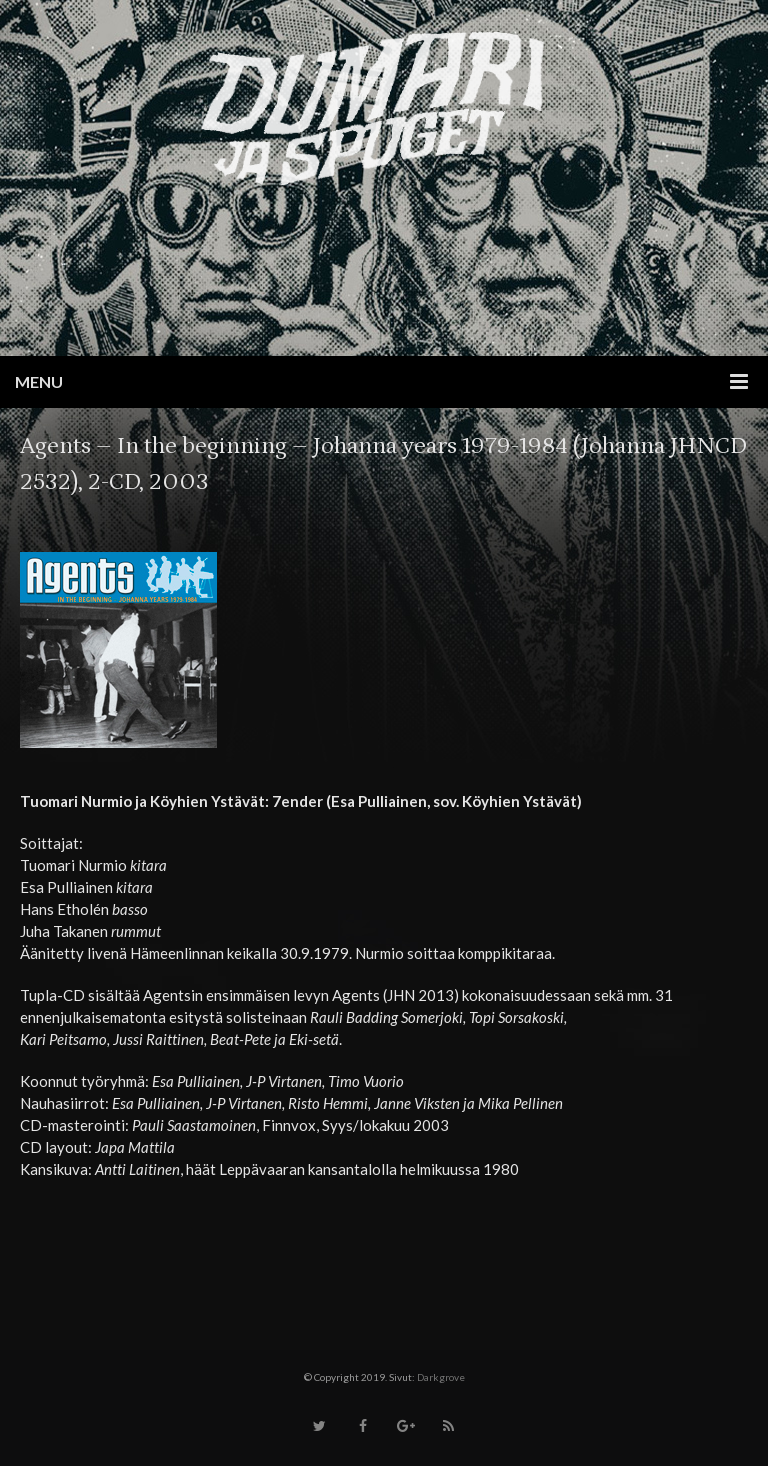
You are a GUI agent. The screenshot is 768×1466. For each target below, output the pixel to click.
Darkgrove (441, 1377)
